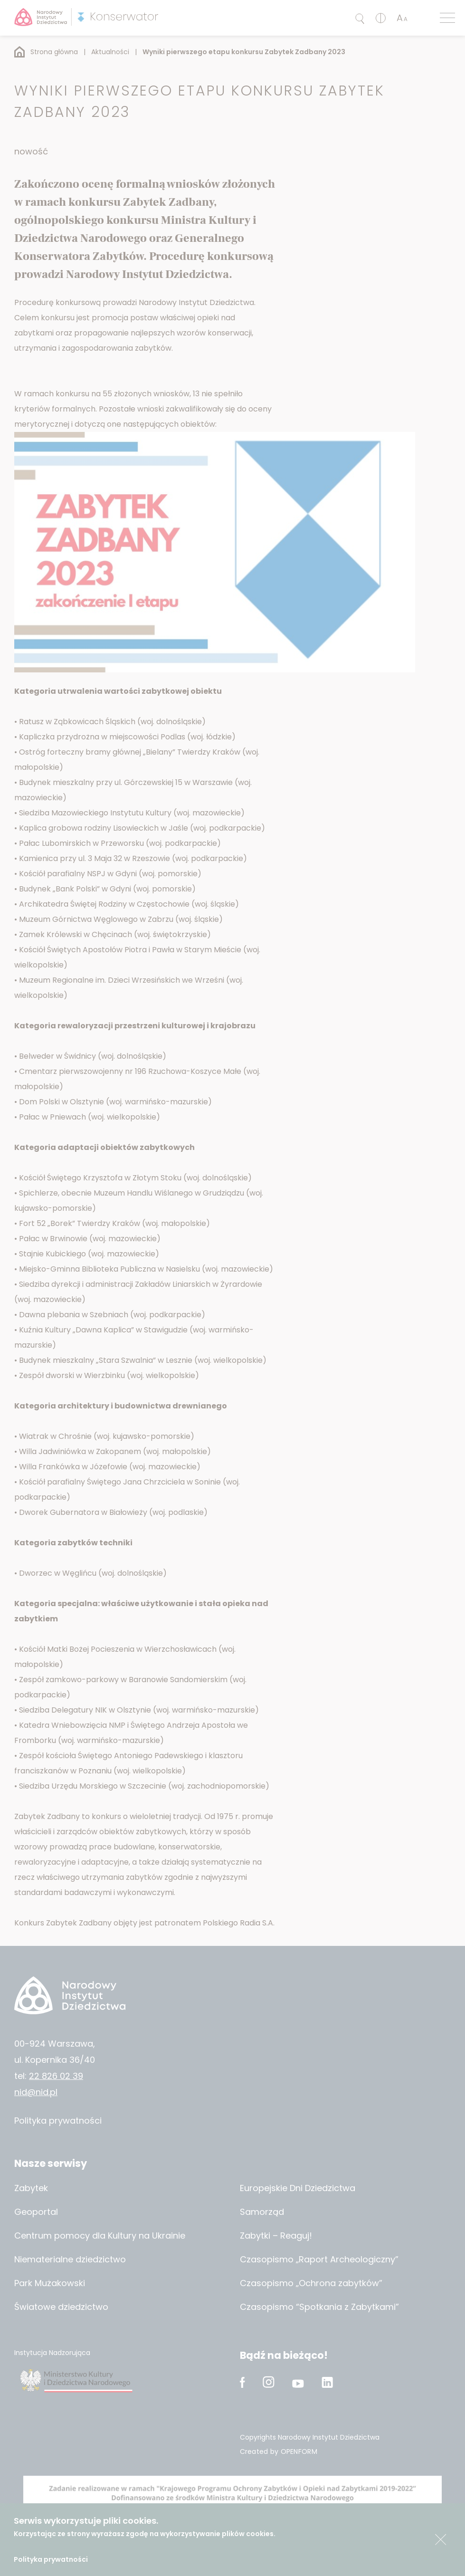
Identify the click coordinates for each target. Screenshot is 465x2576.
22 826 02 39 (56, 2076)
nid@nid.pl (35, 2092)
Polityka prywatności (51, 2559)
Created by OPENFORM (278, 2451)
